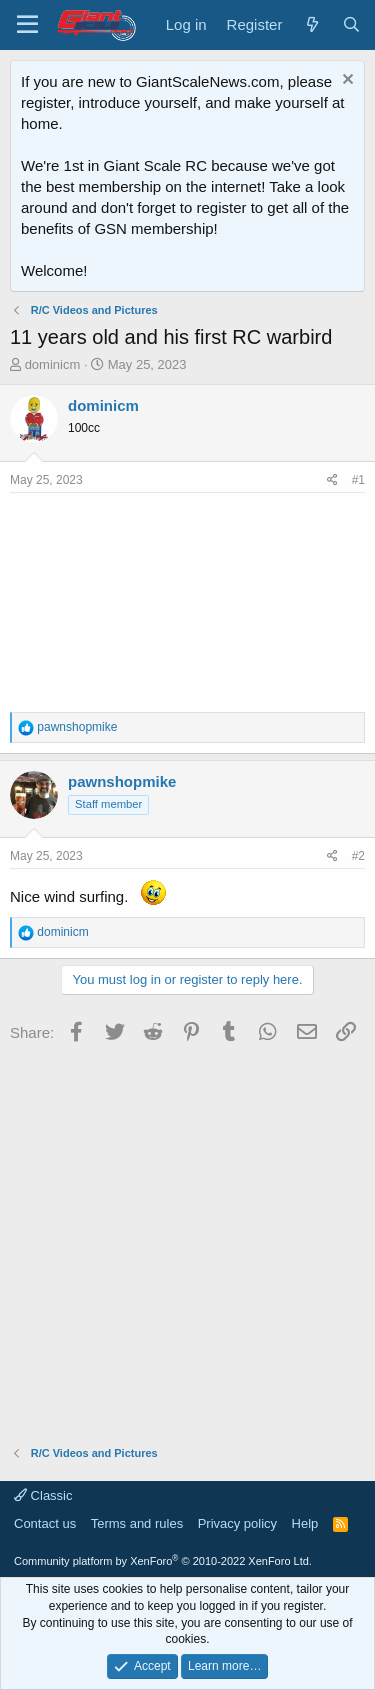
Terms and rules (137, 1523)
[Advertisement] (187, 1237)
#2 (358, 856)
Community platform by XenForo (163, 1561)
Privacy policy (237, 1523)
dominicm (53, 364)
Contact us (45, 1523)
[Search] (351, 24)
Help (305, 1523)
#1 (358, 480)
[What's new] (311, 24)
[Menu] (27, 25)
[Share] (332, 480)
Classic (43, 1495)
